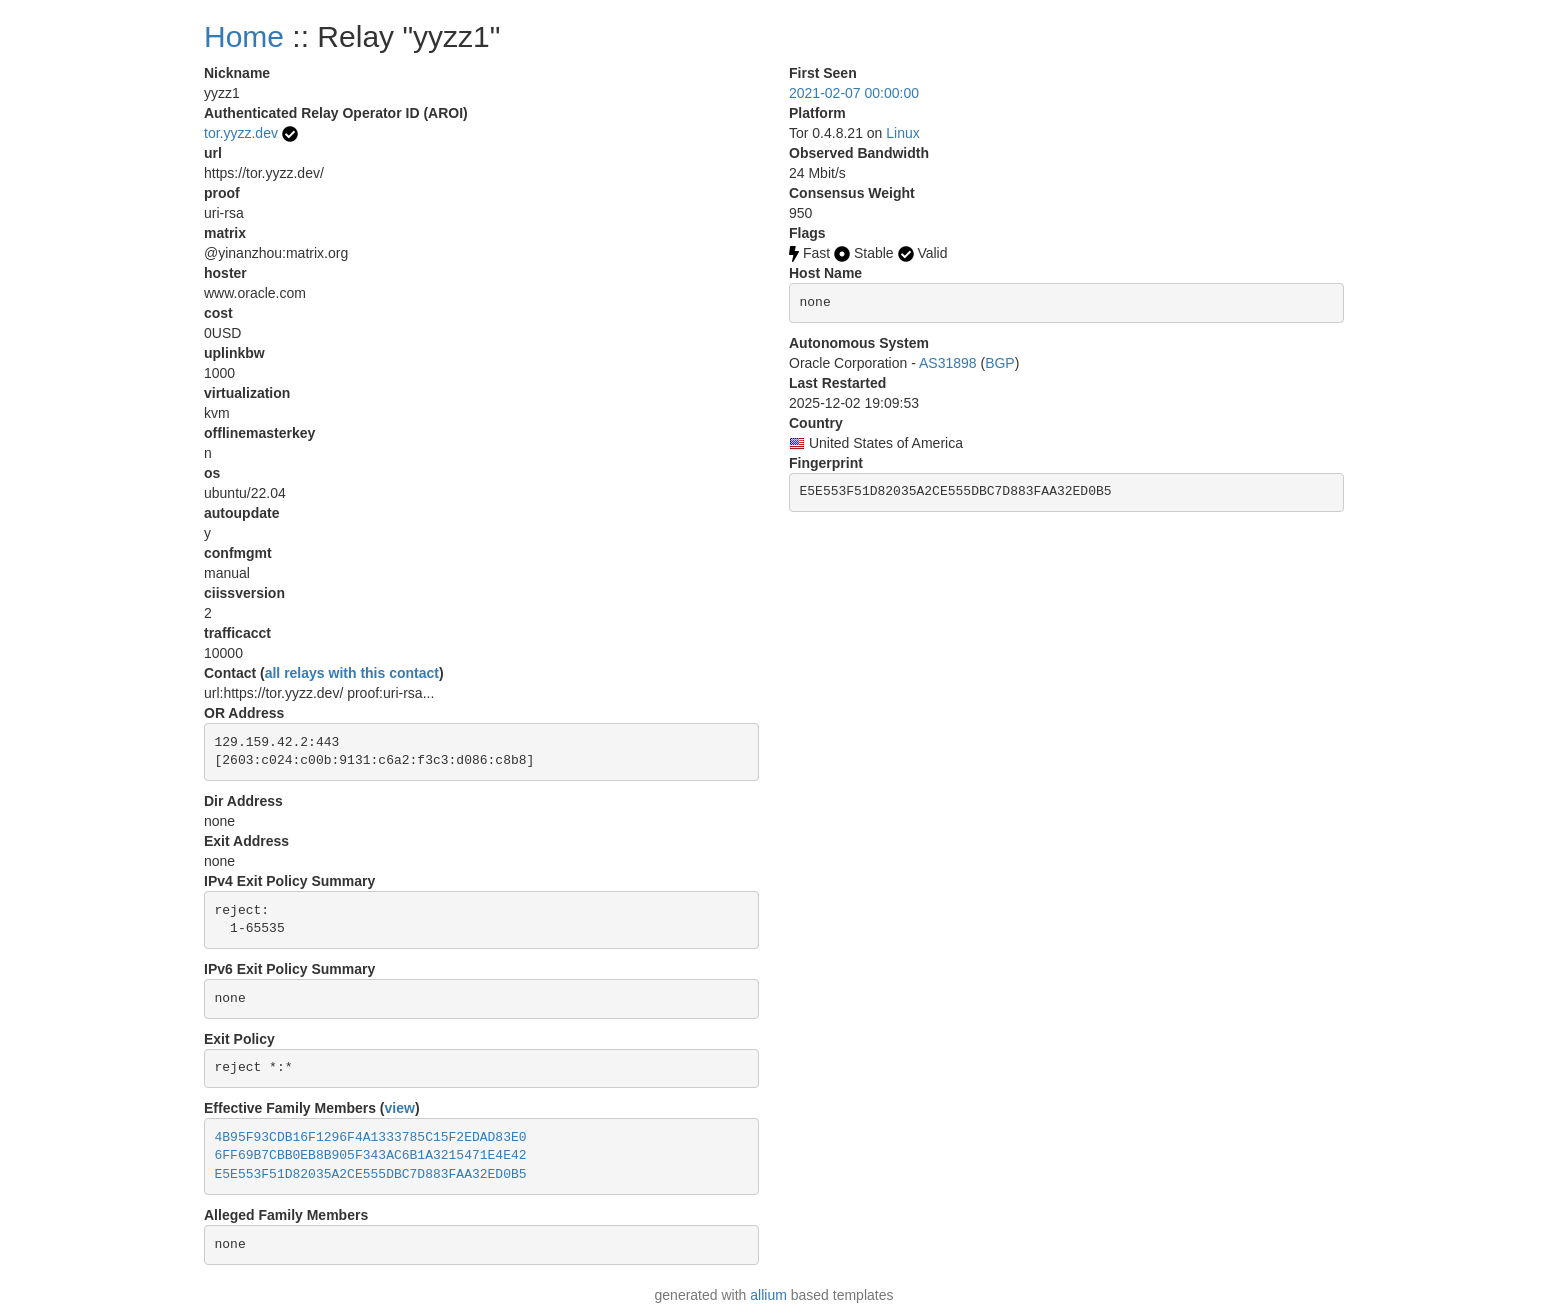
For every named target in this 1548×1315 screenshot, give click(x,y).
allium (768, 1295)
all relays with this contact (352, 673)
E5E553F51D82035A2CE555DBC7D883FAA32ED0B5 (371, 1174)
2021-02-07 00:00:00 (854, 93)
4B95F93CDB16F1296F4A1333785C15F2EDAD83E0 (371, 1137)
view (400, 1108)
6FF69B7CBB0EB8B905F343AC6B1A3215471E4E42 (371, 1155)
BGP (1000, 363)
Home (244, 36)
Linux (902, 133)
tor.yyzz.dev (241, 133)
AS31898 (948, 363)
